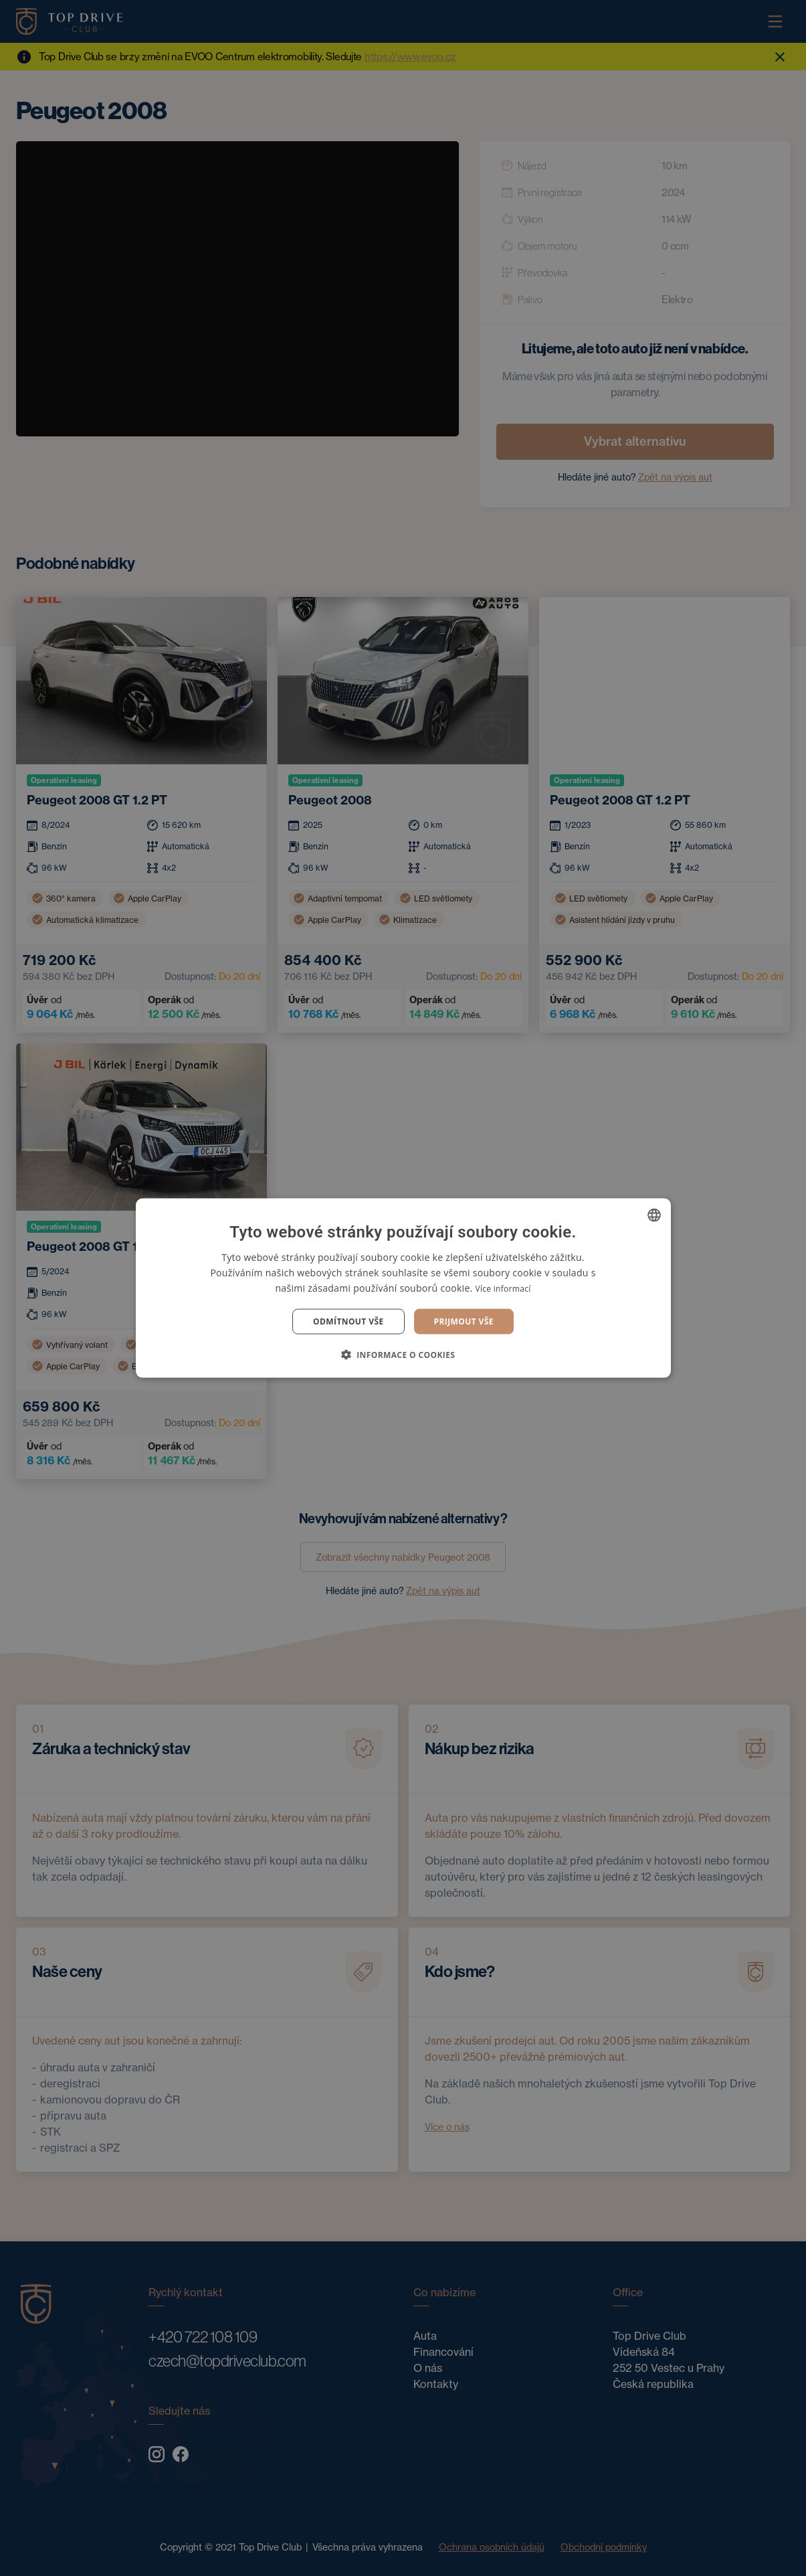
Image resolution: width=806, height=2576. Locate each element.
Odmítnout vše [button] (348, 1321)
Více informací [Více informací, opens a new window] (502, 1288)
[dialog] (403, 1288)
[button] (403, 1354)
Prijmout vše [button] (464, 1321)
